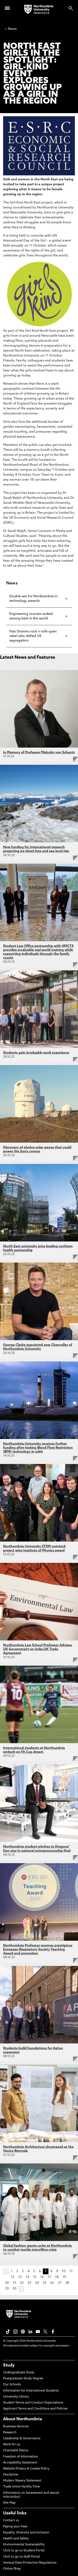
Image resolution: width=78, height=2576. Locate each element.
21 (14, 2283)
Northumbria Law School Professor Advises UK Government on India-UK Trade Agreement (37, 1649)
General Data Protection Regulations (29, 2562)
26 (52, 2283)
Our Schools (12, 2384)
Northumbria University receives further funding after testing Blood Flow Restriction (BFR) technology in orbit (38, 1447)
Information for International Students (31, 2390)
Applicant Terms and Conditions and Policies (35, 2408)
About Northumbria (22, 2419)
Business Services (15, 2426)
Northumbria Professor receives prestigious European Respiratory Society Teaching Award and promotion (37, 1949)
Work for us (11, 2444)
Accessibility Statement (20, 2462)
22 (22, 2283)
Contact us (11, 2520)
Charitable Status (15, 2450)
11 (71, 2271)
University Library (16, 2396)
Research (9, 2432)
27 (60, 2283)
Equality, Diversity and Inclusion (26, 2532)
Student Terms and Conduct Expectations (33, 2402)
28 (67, 2283)
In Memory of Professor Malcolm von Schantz (39, 752)
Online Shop (12, 2568)
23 (29, 2283)
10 (64, 2271)
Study (9, 2365)
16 (42, 2277)
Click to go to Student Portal (24, 2550)
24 (37, 2283)
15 (34, 2277)
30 (14, 2288)
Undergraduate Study (18, 2372)
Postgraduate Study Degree (23, 2378)
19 (64, 2277)
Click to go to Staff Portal (21, 2556)
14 (27, 2277)
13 (20, 2277)
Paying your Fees (15, 2526)
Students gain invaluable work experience (36, 1053)
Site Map (9, 2502)
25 (44, 2283)
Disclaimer (11, 2474)
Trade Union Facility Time (21, 2486)
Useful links (14, 2513)
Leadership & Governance (21, 2438)
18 (57, 2277)
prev (6, 2271)
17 (49, 2277)
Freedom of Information (20, 2456)
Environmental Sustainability (24, 2544)
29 (7, 2288)
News (11, 29)
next (21, 2289)
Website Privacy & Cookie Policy (26, 2468)
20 (7, 2283)
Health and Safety (16, 2538)
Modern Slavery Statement (22, 2480)
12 (12, 2277)
